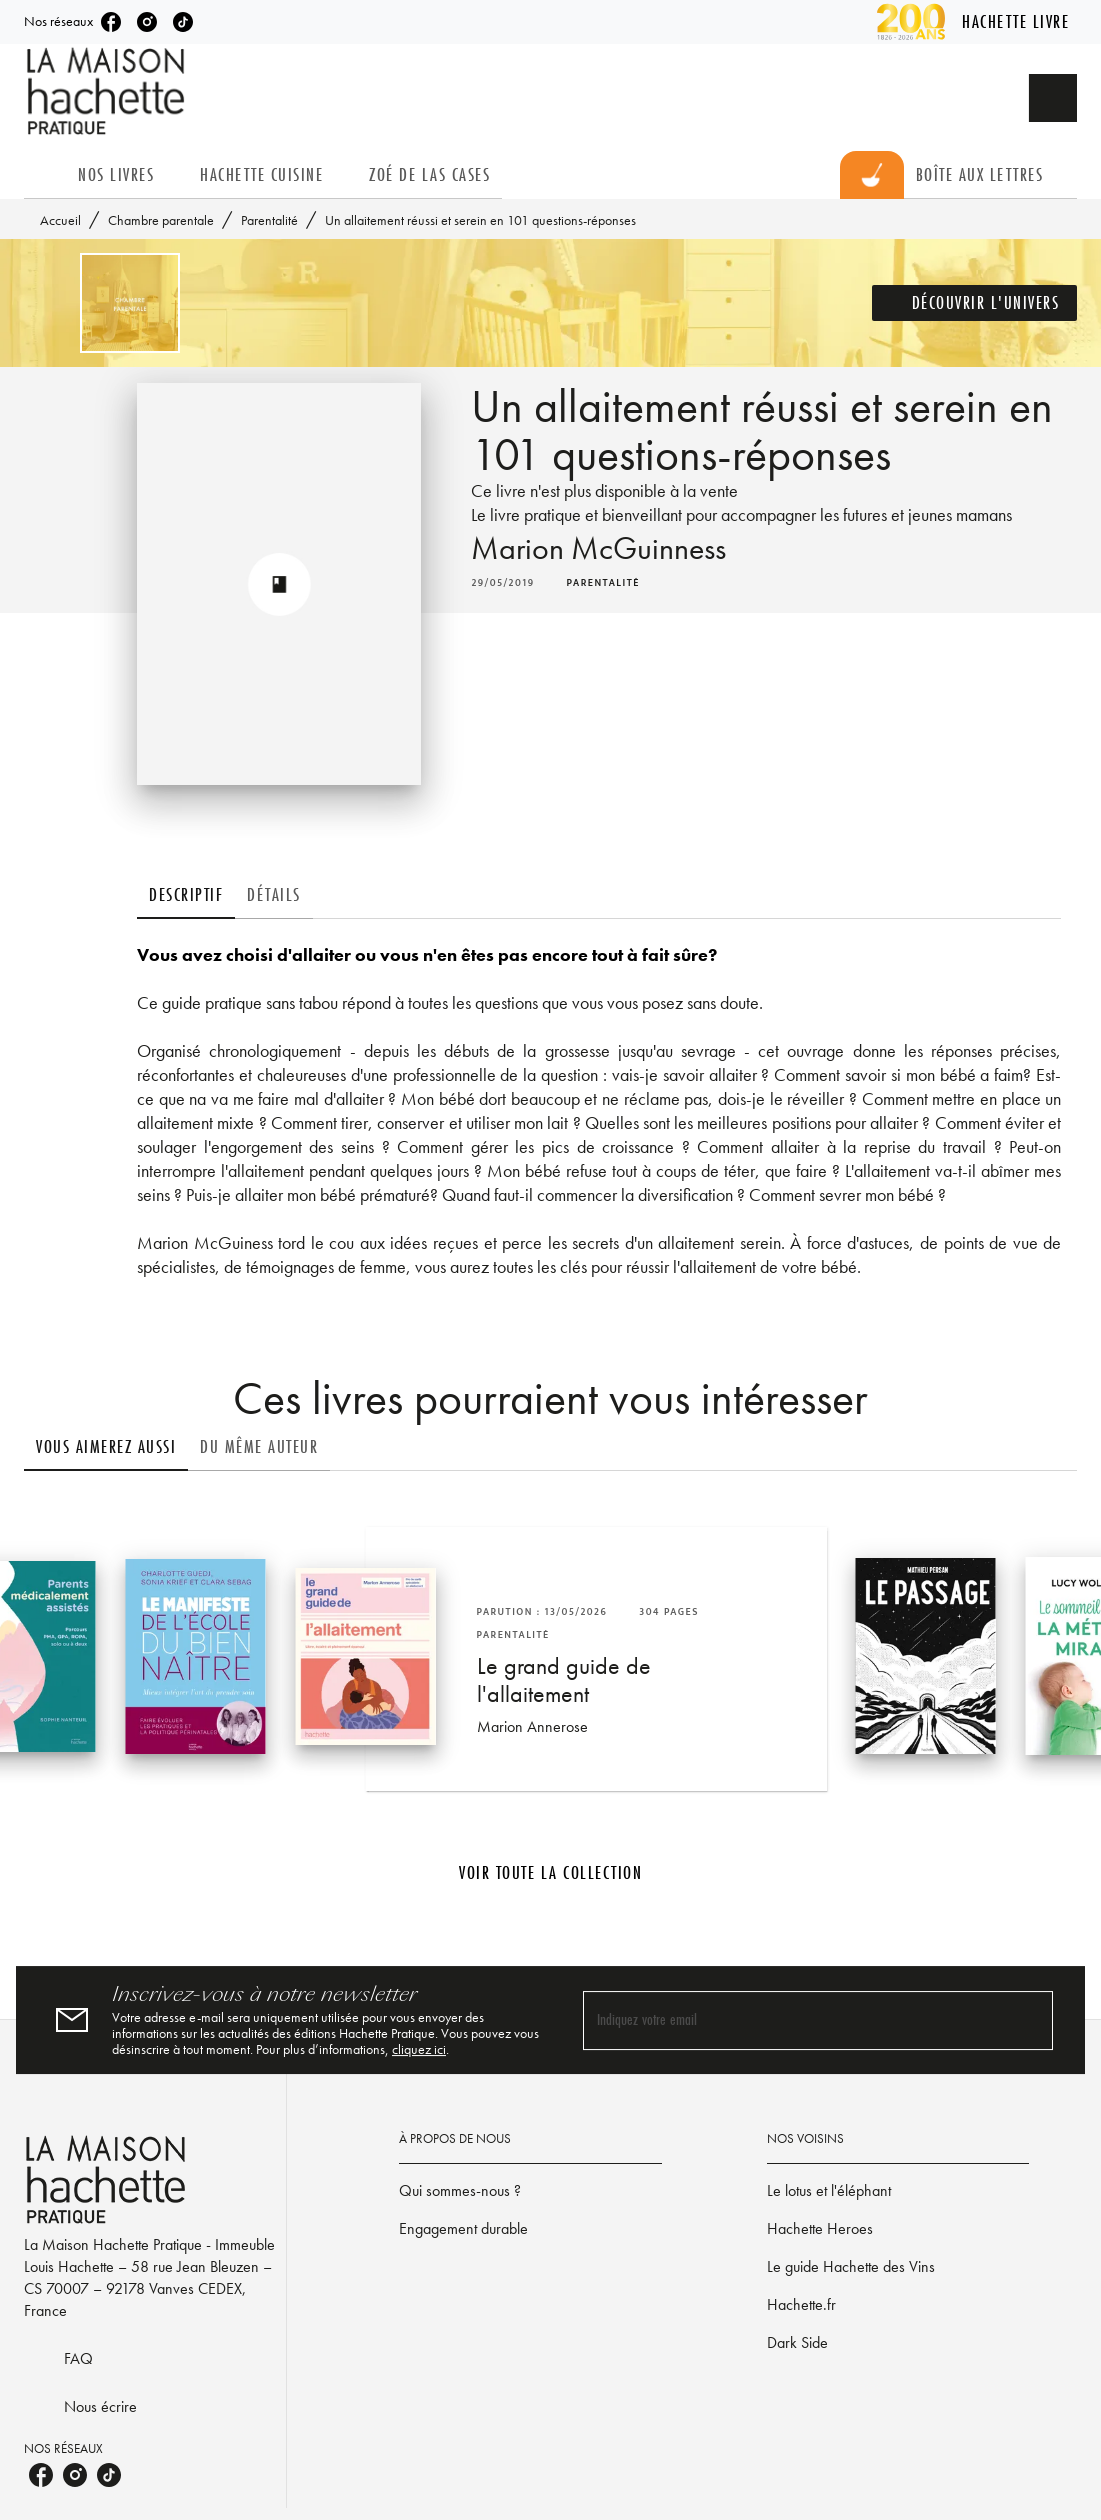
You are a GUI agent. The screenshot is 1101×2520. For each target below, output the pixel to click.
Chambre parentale (161, 220)
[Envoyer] (1029, 2020)
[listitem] (111, 22)
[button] (975, 303)
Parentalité (269, 220)
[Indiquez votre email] (793, 2020)
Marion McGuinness (598, 548)
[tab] (45, 175)
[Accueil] (108, 91)
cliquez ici (419, 2049)
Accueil (60, 220)
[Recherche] (1053, 98)
